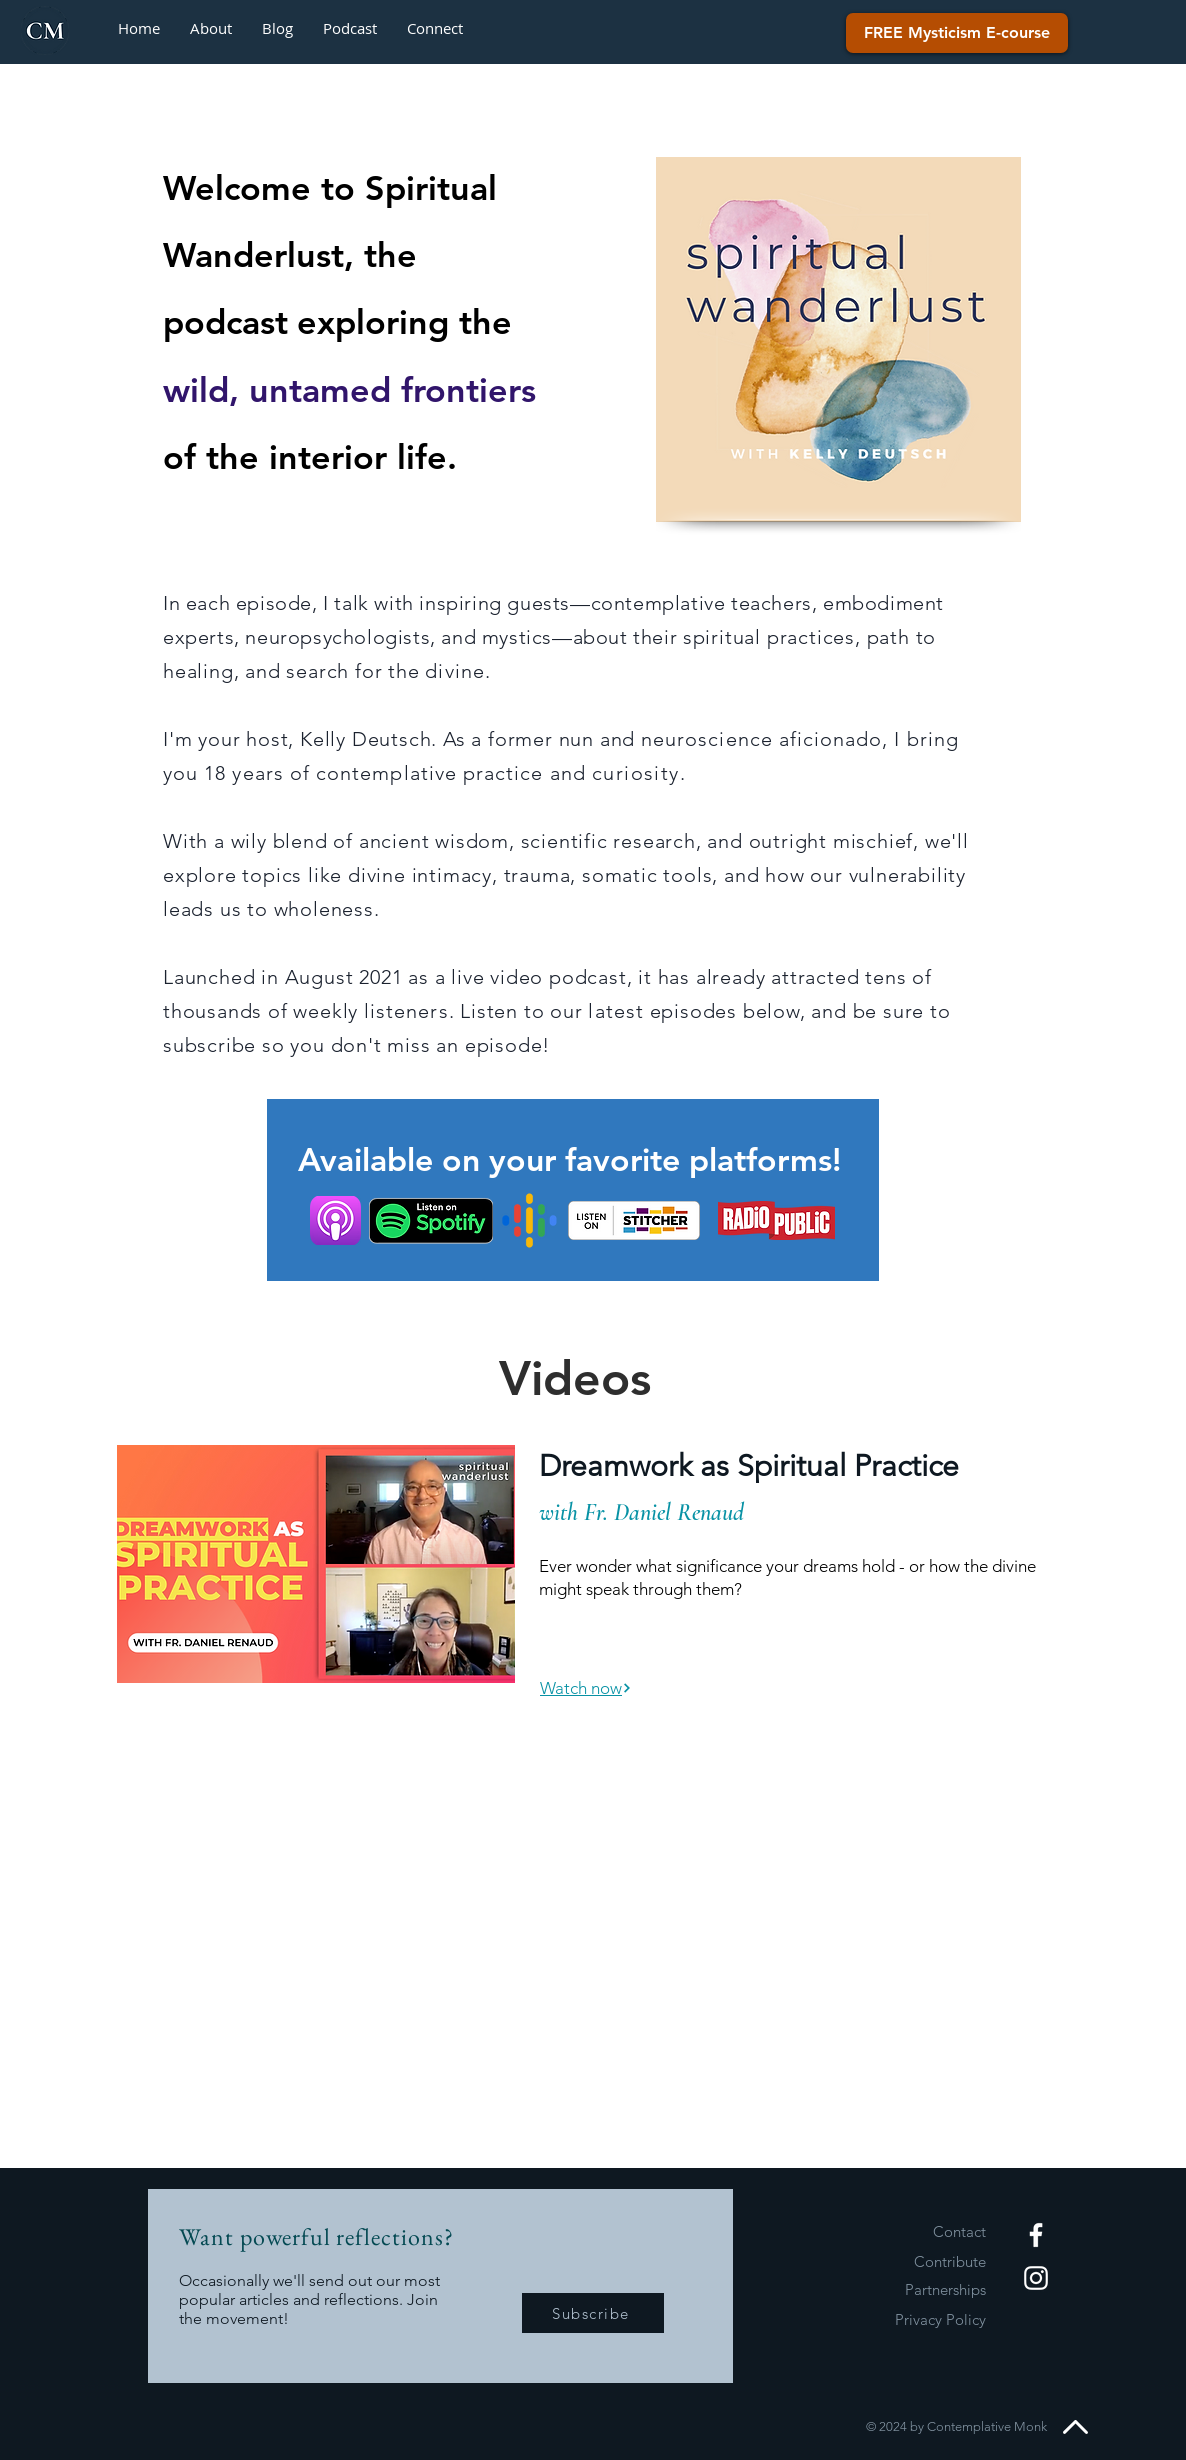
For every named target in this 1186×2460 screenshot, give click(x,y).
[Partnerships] (915, 2289)
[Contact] (915, 2231)
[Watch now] (586, 1688)
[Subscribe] (593, 2313)
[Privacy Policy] (915, 2319)
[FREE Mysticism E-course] (957, 33)
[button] (435, 28)
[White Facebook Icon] (1036, 2235)
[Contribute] (915, 2261)
